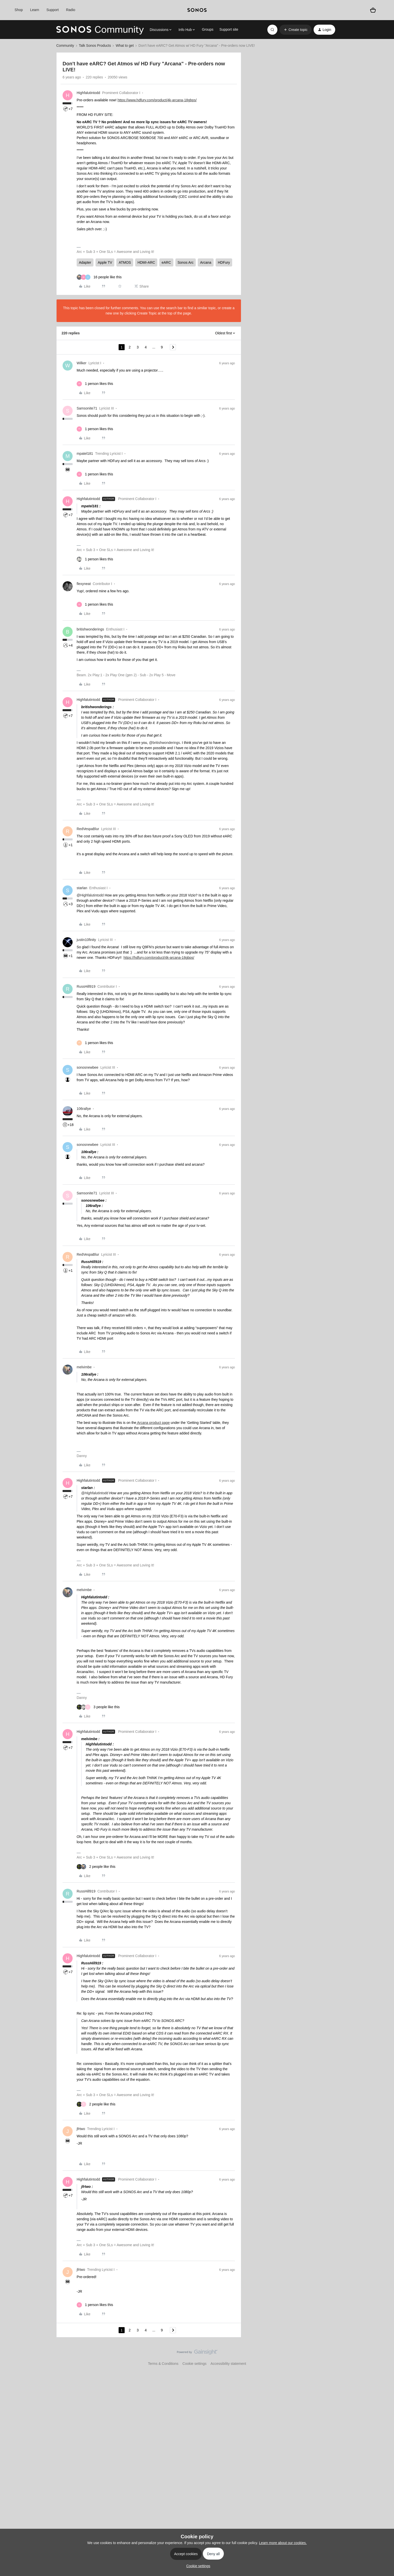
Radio (70, 10)
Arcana (205, 262)
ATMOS (125, 262)
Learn (34, 10)
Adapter (85, 262)
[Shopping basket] (372, 10)
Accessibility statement (228, 2364)
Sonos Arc (186, 262)
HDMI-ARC (146, 262)
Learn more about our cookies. (283, 2543)
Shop (19, 10)
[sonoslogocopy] (197, 10)
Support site (228, 29)
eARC (166, 262)
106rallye (84, 1109)
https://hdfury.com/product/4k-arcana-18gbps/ (158, 958)
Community (65, 45)
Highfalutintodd (88, 93)
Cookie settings (194, 2364)
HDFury (224, 262)
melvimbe (84, 1367)
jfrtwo (81, 2129)
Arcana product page (153, 1423)
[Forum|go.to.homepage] (100, 30)
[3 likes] (98, 1707)
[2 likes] (96, 1866)
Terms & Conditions (163, 2364)
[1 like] (95, 383)
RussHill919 (86, 986)
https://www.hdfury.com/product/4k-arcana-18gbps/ (157, 100)
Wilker (81, 363)
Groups (207, 29)
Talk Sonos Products (95, 45)
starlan (82, 888)
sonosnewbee (87, 1067)
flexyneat (84, 584)
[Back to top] (384, 2356)
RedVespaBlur (88, 829)
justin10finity (86, 940)
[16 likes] (99, 277)
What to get (125, 45)
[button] (295, 30)
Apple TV (105, 262)
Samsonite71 (87, 408)
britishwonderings (90, 629)
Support (52, 10)
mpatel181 (85, 453)
